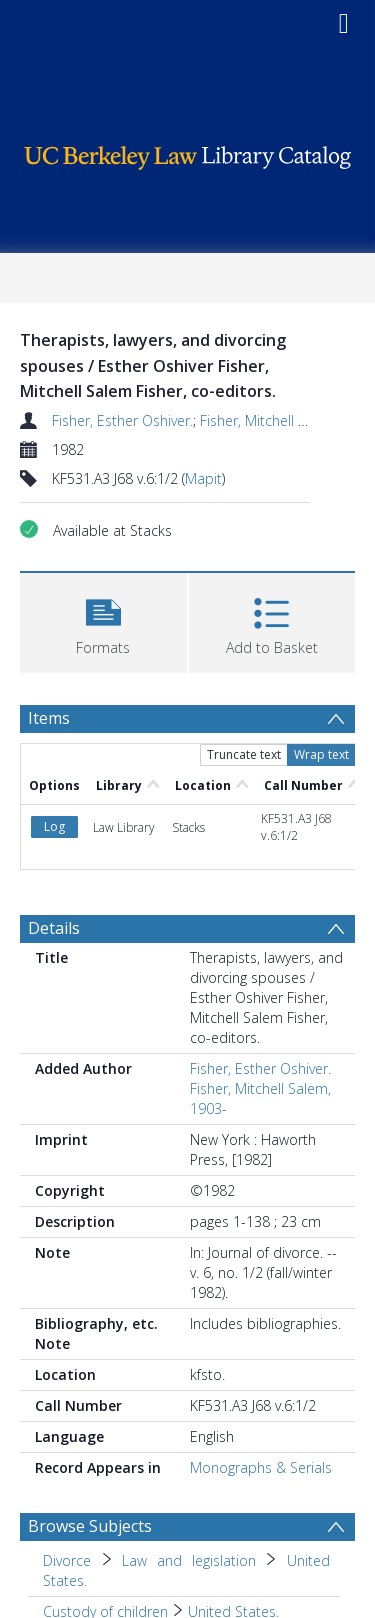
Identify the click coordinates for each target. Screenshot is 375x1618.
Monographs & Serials (261, 1467)
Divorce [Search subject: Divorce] (67, 1560)
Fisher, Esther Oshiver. (122, 420)
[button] (103, 620)
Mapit (203, 478)
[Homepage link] (188, 152)
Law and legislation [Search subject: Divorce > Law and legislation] (188, 1560)
